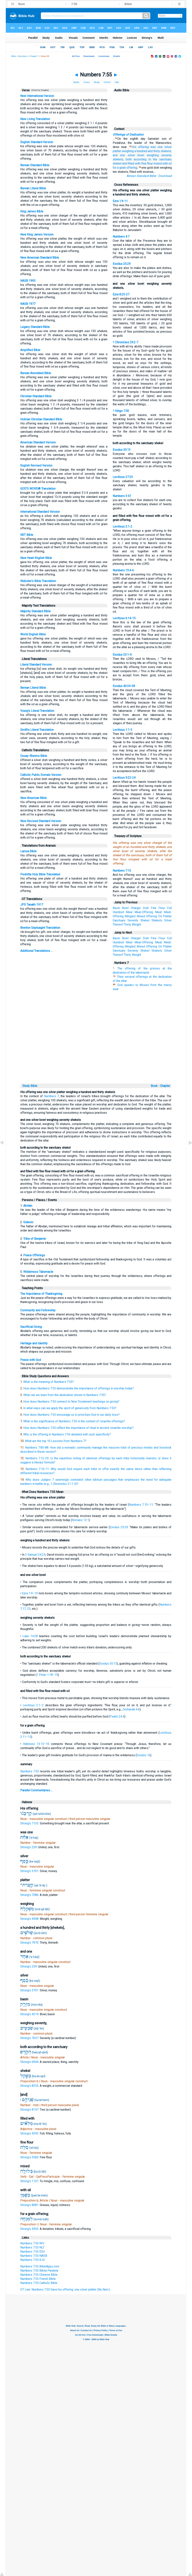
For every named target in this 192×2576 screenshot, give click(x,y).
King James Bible (31, 211)
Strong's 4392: (30, 2133)
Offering (151, 916)
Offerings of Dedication (128, 134)
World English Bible (33, 634)
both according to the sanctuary (149, 159)
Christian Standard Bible (36, 396)
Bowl (125, 908)
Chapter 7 (34, 56)
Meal (129, 912)
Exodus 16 (143, 1755)
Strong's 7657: (30, 2038)
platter (117, 151)
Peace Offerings (34, 1255)
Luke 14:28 (30, 1636)
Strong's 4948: (30, 1919)
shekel (117, 163)
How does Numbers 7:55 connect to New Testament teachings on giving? (71, 1401)
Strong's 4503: (30, 2229)
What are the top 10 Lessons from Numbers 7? (55, 1441)
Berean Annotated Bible (35, 373)
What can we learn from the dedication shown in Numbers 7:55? (64, 1395)
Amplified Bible (30, 350)
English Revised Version (36, 465)
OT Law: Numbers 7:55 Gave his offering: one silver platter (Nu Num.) (65, 2289)
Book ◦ (155, 1086)
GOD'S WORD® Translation (38, 488)
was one (156, 147)
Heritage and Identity (34, 1343)
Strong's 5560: (30, 2157)
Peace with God (30, 1360)
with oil (167, 163)
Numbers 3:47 (122, 496)
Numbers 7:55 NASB (33, 2255)
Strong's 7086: (30, 1895)
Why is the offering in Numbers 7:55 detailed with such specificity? (67, 1434)
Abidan (27, 1205)
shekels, (118, 159)
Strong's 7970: (30, 1942)
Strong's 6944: (30, 2062)
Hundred (118, 912)
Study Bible (29, 1086)
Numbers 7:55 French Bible (38, 2279)
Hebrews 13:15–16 (36, 1744)
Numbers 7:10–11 (141, 1504)
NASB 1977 (27, 304)
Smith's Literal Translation (37, 730)
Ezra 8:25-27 (121, 294)
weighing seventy (159, 155)
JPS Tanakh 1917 (31, 904)
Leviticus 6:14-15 (124, 618)
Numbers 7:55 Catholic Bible (38, 2283)
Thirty (127, 924)
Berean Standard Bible (34, 165)
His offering (140, 147)
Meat (158, 912)
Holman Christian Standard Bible (41, 419)
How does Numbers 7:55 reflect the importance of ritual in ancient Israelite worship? (78, 1428)
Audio (76, 82)
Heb (116, 82)
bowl (141, 155)
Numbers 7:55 (29, 1771)
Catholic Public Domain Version (40, 775)
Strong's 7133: (30, 1823)
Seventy (133, 920)
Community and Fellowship (38, 1310)
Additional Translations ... (36, 951)
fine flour (147, 163)
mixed (158, 163)
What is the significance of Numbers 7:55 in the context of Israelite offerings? (74, 1421)
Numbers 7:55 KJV (32, 2260)
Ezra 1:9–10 (30, 1593)
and (124, 163)
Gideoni (28, 1222)
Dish (146, 908)
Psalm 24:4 (117, 1716)
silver (168, 147)
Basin (116, 908)
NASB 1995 (27, 280)
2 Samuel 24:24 (35, 1554)
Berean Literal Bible (33, 188)
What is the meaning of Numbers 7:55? (48, 1382)
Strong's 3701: (30, 1871)
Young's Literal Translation (37, 711)
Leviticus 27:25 (123, 477)
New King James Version (36, 234)
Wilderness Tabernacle (38, 1272)
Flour (161, 908)
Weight (136, 924)
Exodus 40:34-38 (124, 686)
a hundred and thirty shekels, (153, 151)
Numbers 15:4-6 (123, 570)
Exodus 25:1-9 (122, 654)
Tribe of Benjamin (34, 1238)
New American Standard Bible (39, 257)
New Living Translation (35, 119)
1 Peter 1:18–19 (47, 1675)
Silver (168, 920)
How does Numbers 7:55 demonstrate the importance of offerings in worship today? (78, 1388)
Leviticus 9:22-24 (124, 777)
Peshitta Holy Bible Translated (40, 874)
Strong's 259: (29, 1847)
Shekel (144, 920)
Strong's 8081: (30, 2205)
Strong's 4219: (30, 2014)
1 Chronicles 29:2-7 (125, 342)
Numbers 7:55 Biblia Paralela (39, 2270)
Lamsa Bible (28, 851)
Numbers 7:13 (122, 870)
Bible (13, 56)
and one (119, 155)
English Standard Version (36, 142)
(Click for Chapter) (39, 90)
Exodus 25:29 (121, 264)
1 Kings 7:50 (121, 411)
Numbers (22, 56)
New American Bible (33, 798)
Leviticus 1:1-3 (122, 730)
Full (169, 908)
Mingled (130, 916)
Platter (167, 916)
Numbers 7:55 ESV (32, 2251)
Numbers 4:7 (121, 236)
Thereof (118, 924)
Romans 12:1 (80, 1520)
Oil (160, 916)
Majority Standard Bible (35, 611)
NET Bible (26, 535)
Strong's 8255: (30, 2086)
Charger (136, 908)
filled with (134, 163)
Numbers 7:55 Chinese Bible (39, 2274)
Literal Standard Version (36, 664)
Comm (107, 82)
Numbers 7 (51, 1096)
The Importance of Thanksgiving (41, 1294)
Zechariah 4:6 (131, 1709)
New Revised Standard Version (40, 821)
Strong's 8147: (30, 2109)
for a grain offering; (125, 167)
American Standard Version (38, 442)
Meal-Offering (143, 912)
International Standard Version (40, 511)
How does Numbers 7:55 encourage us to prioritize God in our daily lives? (71, 1414)
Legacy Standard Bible (35, 327)
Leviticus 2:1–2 (33, 1705)
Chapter (165, 1086)
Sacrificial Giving (31, 1327)
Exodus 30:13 (121, 449)
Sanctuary (119, 920)
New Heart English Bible (36, 558)
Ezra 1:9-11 (120, 201)
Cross (86, 82)
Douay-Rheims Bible (33, 756)
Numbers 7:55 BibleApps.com (39, 2266)
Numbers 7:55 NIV (32, 2243)
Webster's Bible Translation (38, 581)
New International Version (37, 96)
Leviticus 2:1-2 (122, 526)
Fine (153, 908)
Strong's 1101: (30, 2181)
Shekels (157, 920)
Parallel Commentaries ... (36, 1790)
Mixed (141, 916)
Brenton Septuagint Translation (40, 927)
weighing (128, 151)
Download (165, 176)
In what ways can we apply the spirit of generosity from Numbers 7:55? (69, 1408)
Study (96, 82)
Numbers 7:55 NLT (32, 2247)
